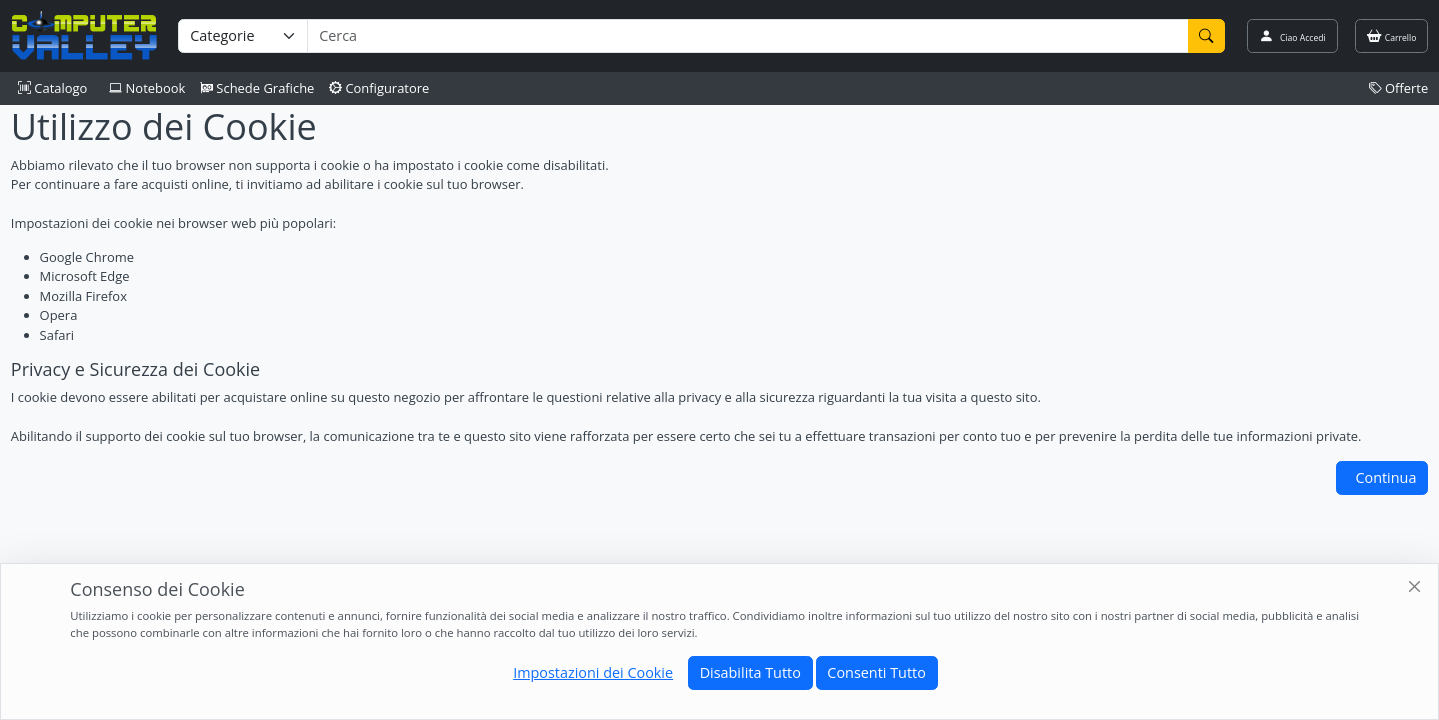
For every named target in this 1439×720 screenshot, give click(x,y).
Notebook (147, 88)
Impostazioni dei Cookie (593, 672)
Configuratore (379, 88)
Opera (59, 315)
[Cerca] (1207, 36)
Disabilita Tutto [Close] (750, 672)
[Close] (1415, 587)
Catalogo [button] (52, 88)
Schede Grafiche (257, 88)
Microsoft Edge (85, 276)
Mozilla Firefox (83, 296)
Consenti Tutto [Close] (876, 672)
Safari (57, 335)
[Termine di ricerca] (747, 36)
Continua (1385, 477)
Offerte (1399, 88)
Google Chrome (87, 257)
